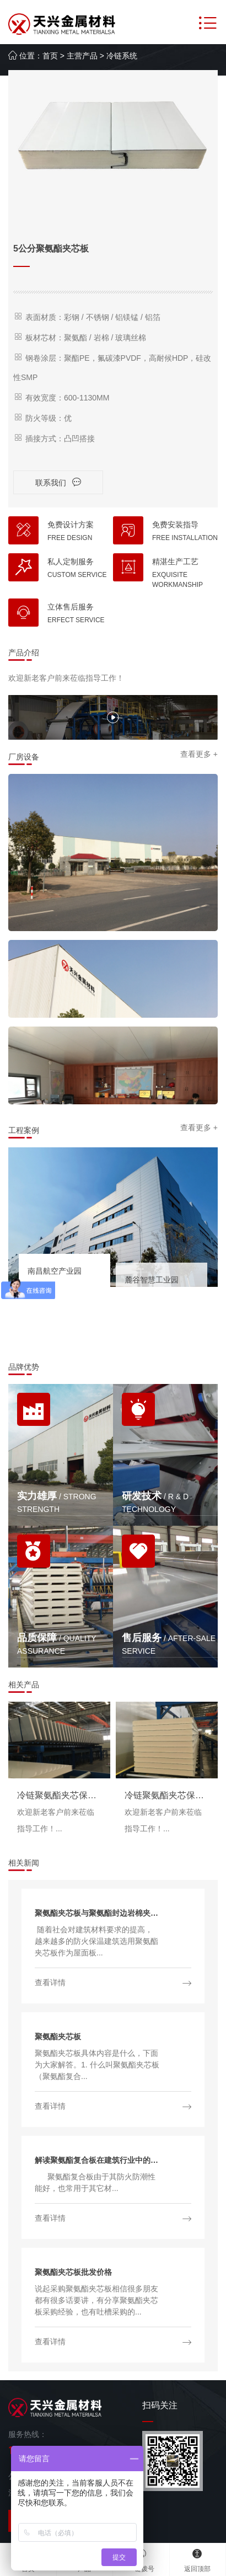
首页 (50, 55)
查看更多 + (199, 754)
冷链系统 (121, 55)
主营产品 (82, 55)
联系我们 (58, 482)
